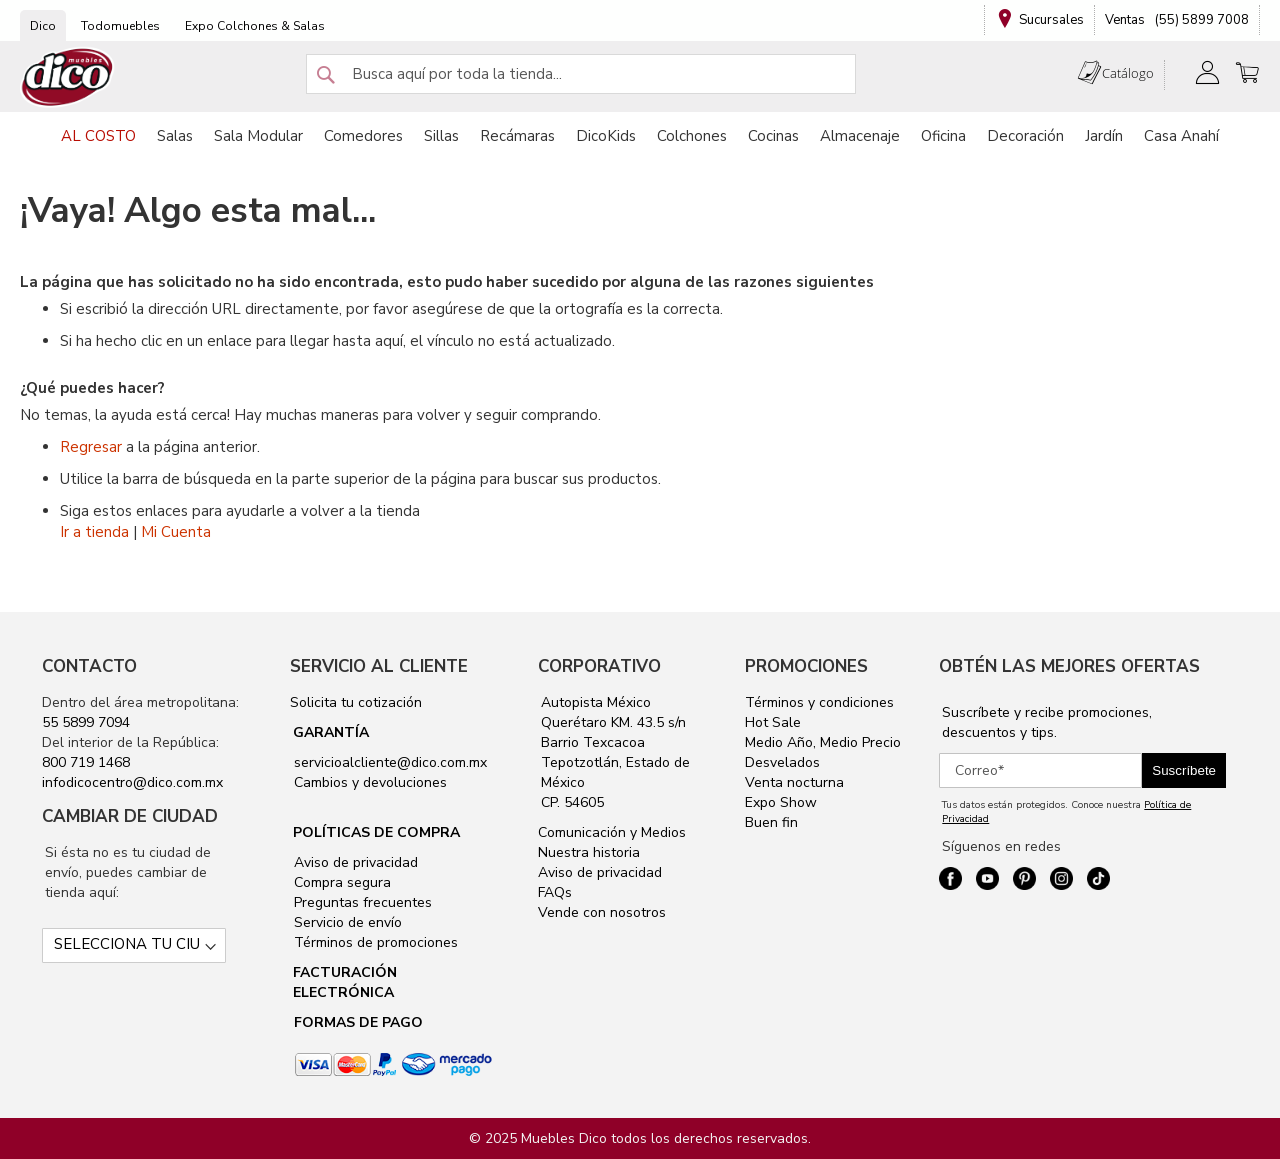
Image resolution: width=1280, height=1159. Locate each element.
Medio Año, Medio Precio (823, 742)
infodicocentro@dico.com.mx (132, 782)
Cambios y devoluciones (368, 782)
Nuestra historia (589, 852)
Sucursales (1051, 20)
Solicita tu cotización (356, 702)
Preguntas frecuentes (361, 902)
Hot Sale (773, 722)
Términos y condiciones (819, 702)
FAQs (555, 892)
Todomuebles (120, 26)
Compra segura (340, 882)
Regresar (91, 447)
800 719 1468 (86, 762)
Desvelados (782, 762)
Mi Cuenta (176, 532)
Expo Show (781, 802)
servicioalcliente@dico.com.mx (390, 762)
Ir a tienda (94, 532)
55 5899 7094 (86, 722)
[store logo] (68, 77)
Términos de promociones (374, 942)
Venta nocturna (794, 782)
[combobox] (581, 74)
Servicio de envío (346, 922)
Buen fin (771, 822)
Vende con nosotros (602, 912)
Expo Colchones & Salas (255, 26)
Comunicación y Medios (612, 832)
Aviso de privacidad (354, 862)
